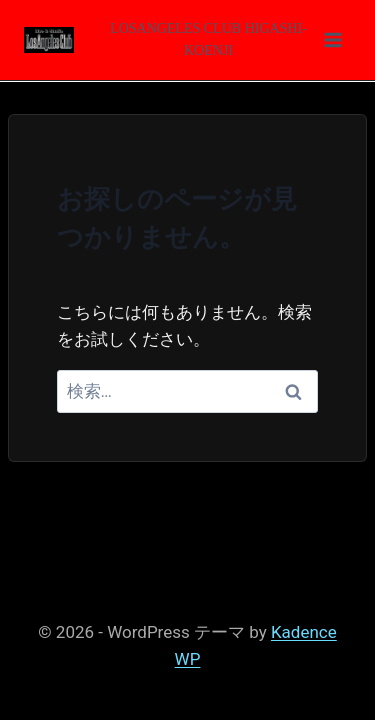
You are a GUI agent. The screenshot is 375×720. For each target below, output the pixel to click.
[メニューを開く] (221, 40)
